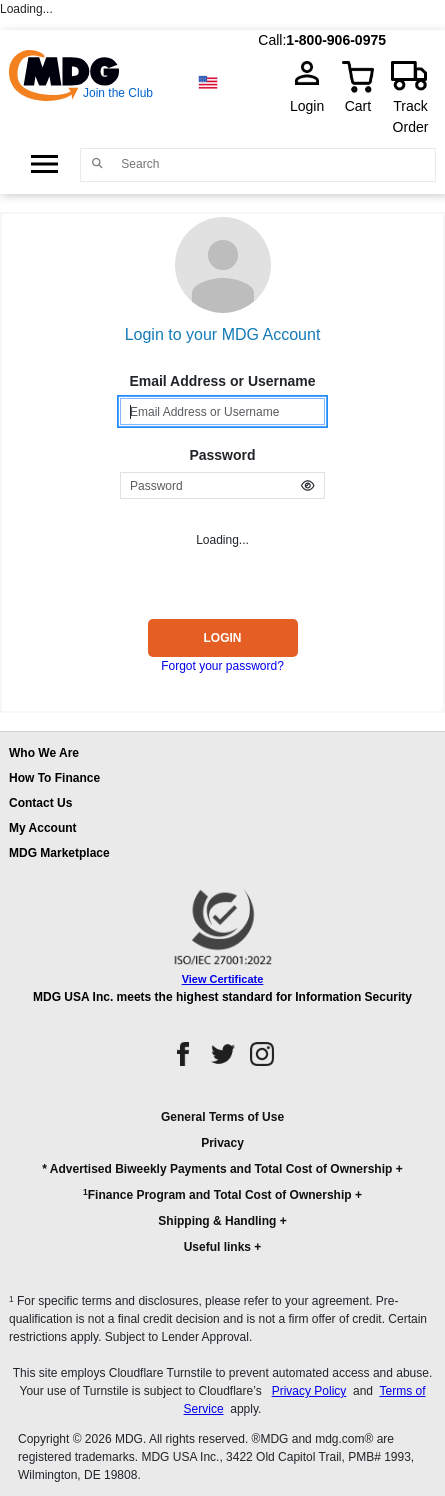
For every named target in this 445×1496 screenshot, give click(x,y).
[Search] (273, 164)
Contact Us (40, 803)
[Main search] (97, 163)
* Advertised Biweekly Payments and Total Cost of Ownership (217, 1169)
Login (313, 106)
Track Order (411, 116)
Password (222, 455)
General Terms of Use (222, 1117)
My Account (43, 828)
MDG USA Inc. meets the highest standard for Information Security (222, 997)
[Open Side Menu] (44, 164)
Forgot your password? (222, 666)
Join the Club (118, 93)
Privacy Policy (309, 1391)
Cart (358, 106)
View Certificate (223, 979)
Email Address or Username (222, 381)
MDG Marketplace (59, 853)
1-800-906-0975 (336, 40)
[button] (222, 1191)
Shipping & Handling (217, 1221)
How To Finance (54, 778)
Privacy (222, 1143)
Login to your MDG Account (223, 334)
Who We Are (44, 753)
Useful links (217, 1247)
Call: (272, 40)
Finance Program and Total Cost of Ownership (217, 1194)
